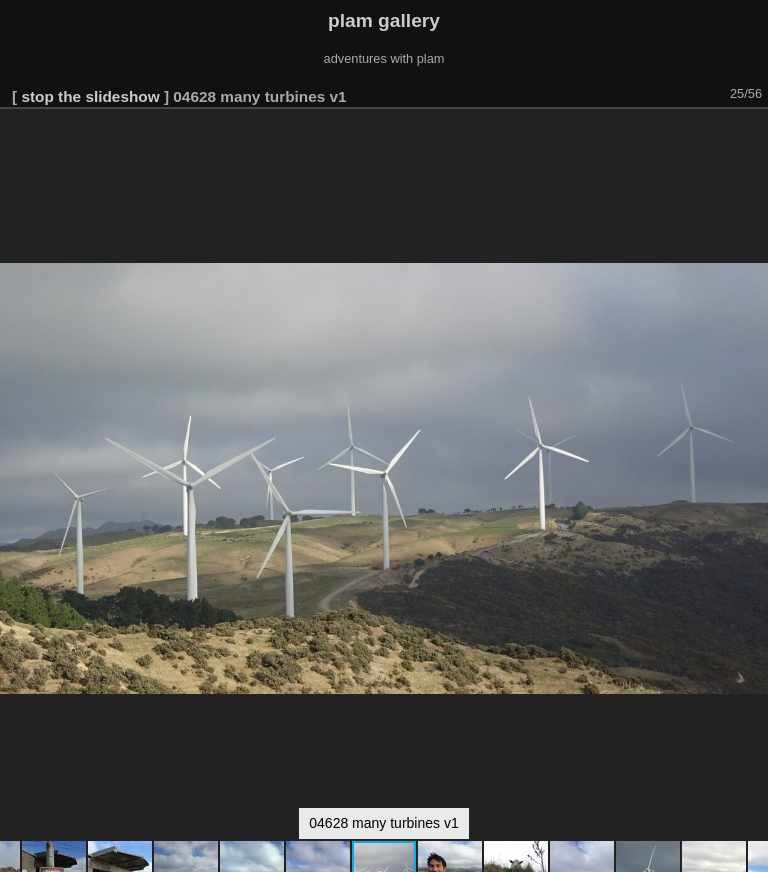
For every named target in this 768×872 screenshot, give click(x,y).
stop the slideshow (90, 96)
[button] (750, 137)
